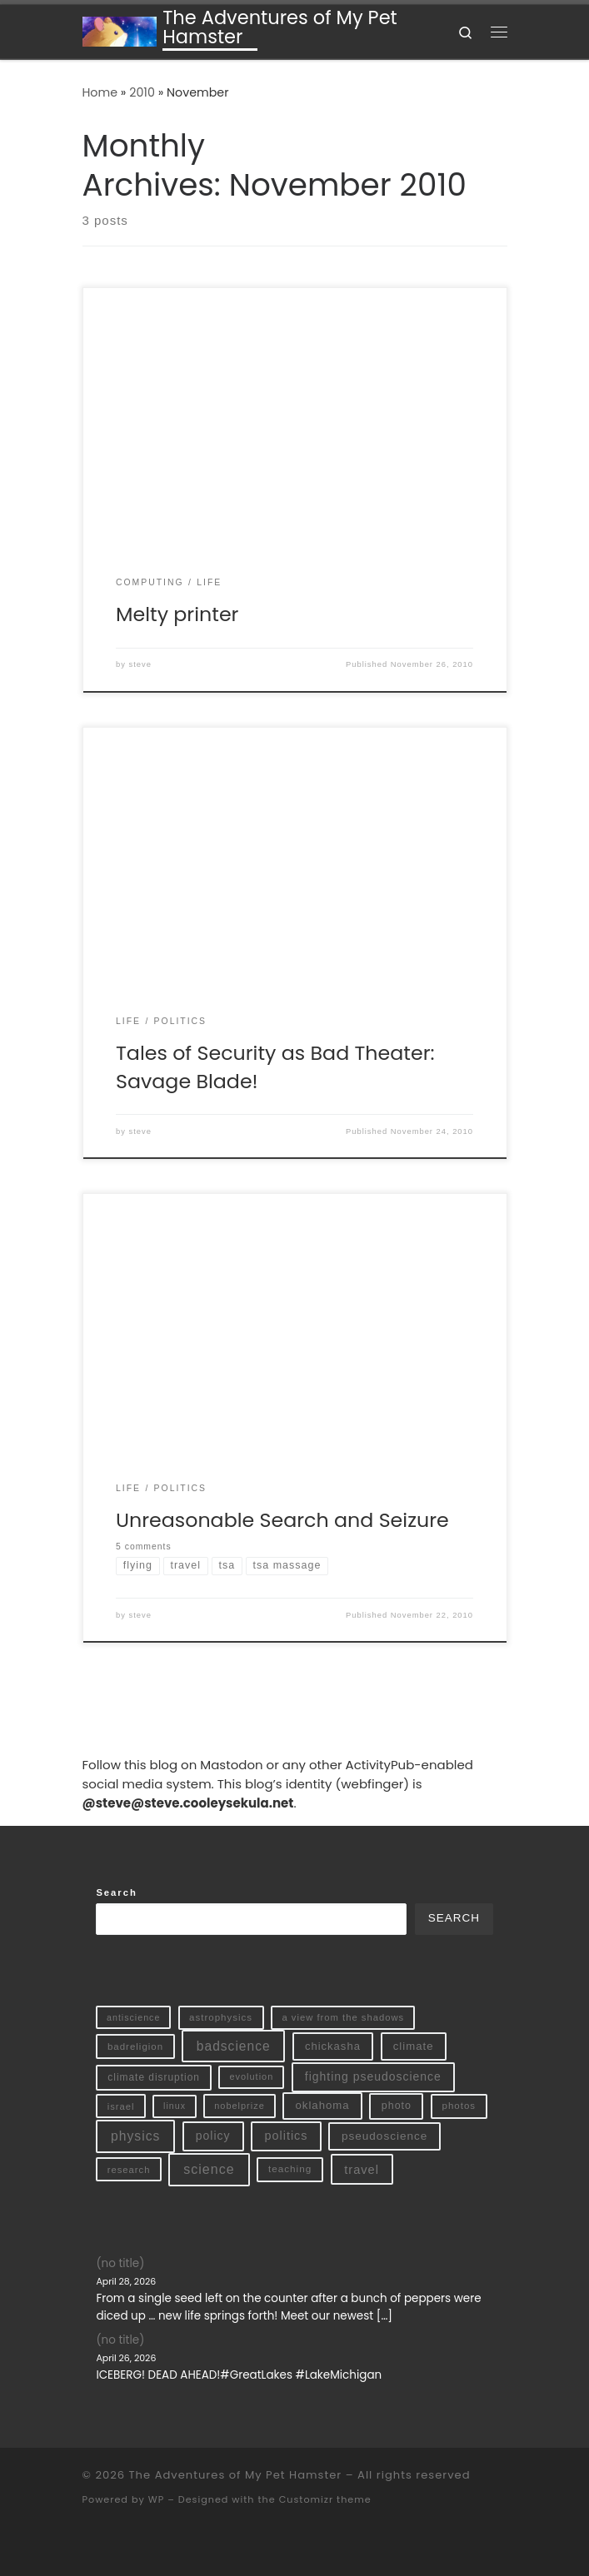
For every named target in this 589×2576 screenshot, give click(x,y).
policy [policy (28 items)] (213, 2135)
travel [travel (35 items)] (361, 2169)
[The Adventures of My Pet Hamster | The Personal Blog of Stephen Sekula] (119, 30)
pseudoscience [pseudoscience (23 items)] (384, 2136)
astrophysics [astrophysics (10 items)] (220, 2017)
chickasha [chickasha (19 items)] (333, 2046)
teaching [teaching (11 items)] (290, 2168)
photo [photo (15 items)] (397, 2105)
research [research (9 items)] (129, 2170)
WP (156, 2499)
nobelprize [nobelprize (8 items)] (239, 2106)
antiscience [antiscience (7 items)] (133, 2017)
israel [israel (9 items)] (121, 2106)
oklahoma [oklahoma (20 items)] (322, 2105)
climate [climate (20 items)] (413, 2046)
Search (116, 1892)
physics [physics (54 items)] (135, 2136)
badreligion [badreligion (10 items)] (135, 2046)
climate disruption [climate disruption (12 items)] (153, 2077)
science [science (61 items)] (208, 2169)
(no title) (120, 2263)
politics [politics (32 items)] (286, 2135)
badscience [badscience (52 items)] (234, 2046)
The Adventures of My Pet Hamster (235, 2475)
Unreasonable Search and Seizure (282, 1520)
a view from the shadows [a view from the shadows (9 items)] (343, 2017)
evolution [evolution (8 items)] (251, 2076)
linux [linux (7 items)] (174, 2106)
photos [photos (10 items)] (459, 2106)
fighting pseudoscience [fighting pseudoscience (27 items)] (373, 2076)
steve (140, 664)
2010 (142, 92)
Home (100, 92)
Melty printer (177, 614)
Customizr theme (325, 2499)
